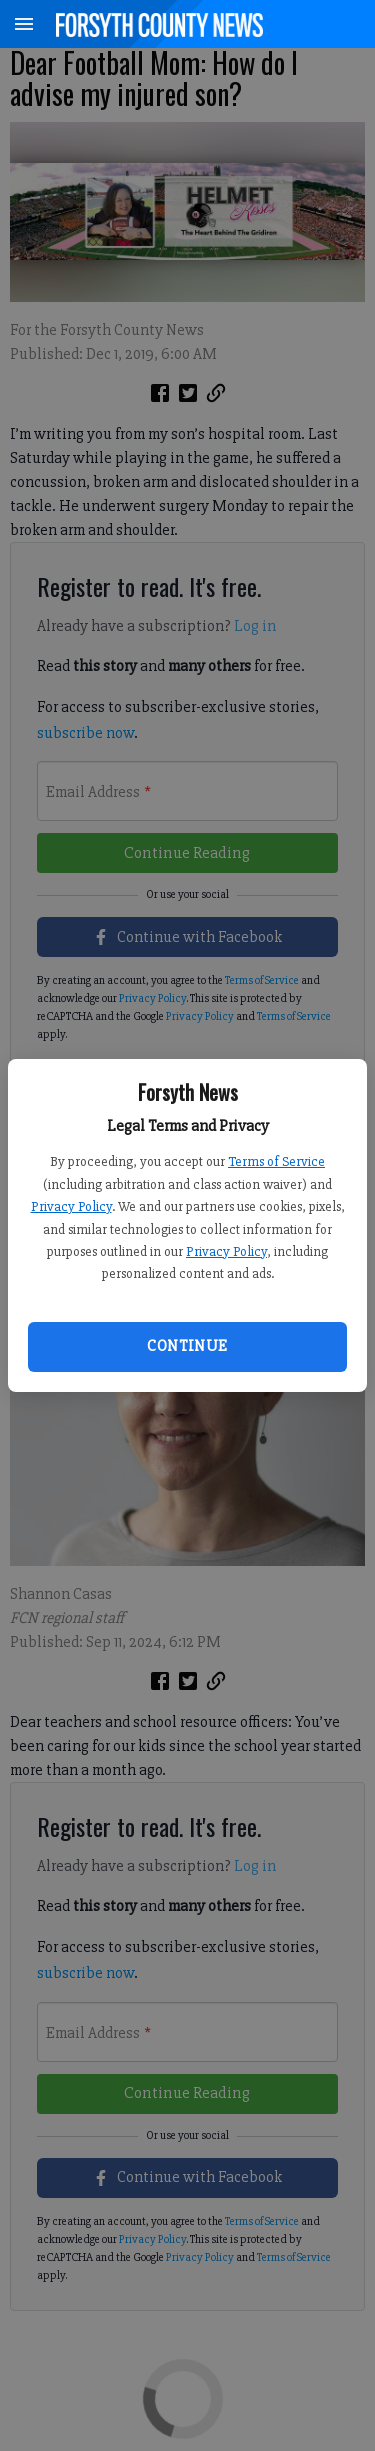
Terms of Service (276, 1161)
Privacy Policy (71, 1206)
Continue (187, 1346)
